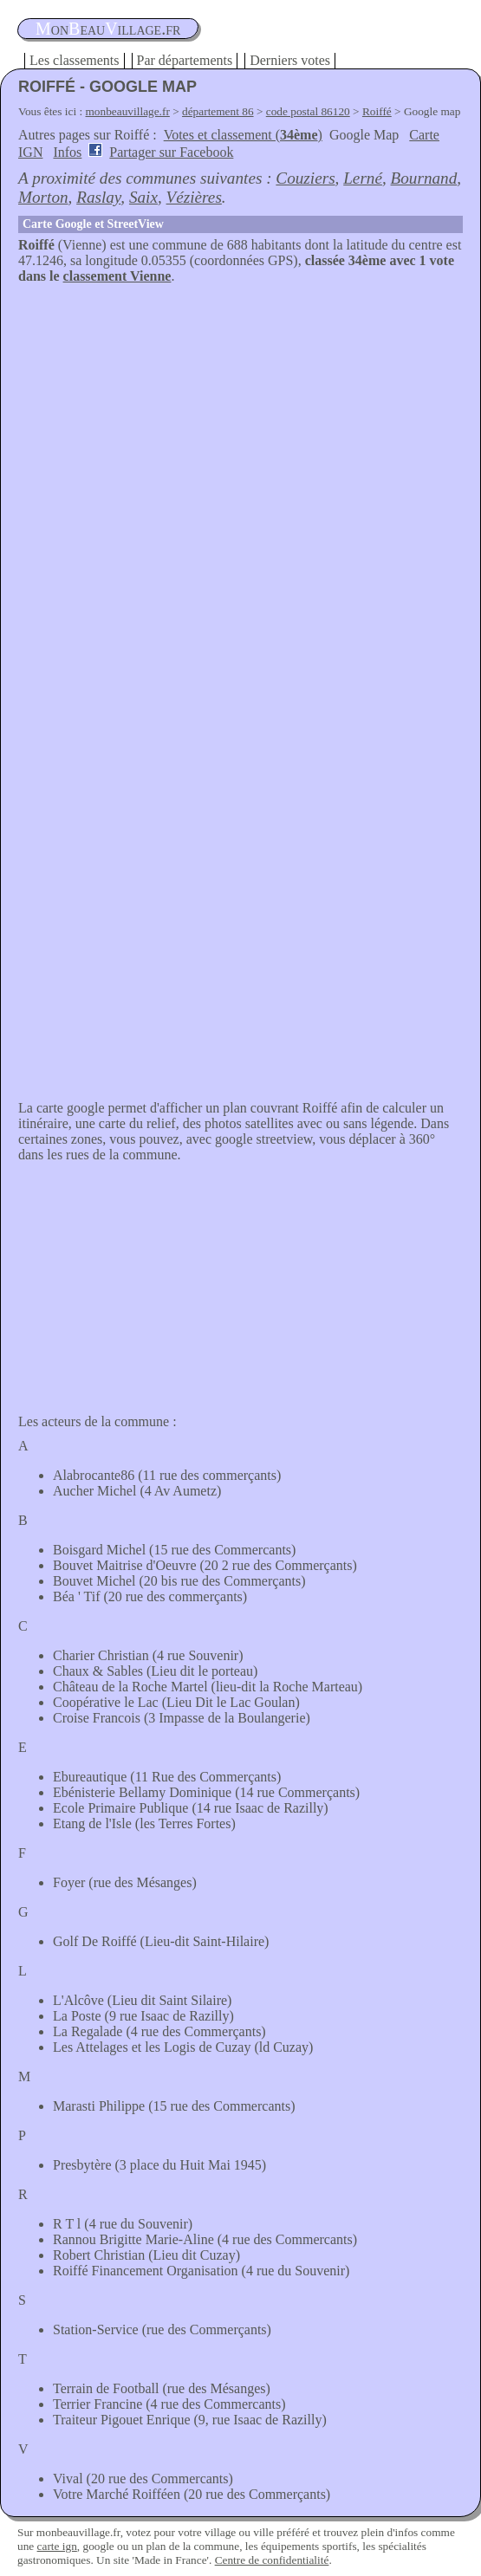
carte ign (57, 2546)
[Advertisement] (240, 414)
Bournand (424, 178)
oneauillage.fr (108, 28)
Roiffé (377, 111)
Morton (43, 197)
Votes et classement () (243, 134)
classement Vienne (117, 276)
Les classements (74, 60)
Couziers (305, 178)
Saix (143, 197)
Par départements (185, 60)
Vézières (194, 197)
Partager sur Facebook (171, 152)
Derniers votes (290, 60)
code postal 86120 (308, 111)
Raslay (98, 197)
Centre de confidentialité (272, 2559)
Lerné (362, 178)
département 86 (218, 111)
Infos (67, 152)
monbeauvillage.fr (128, 111)
